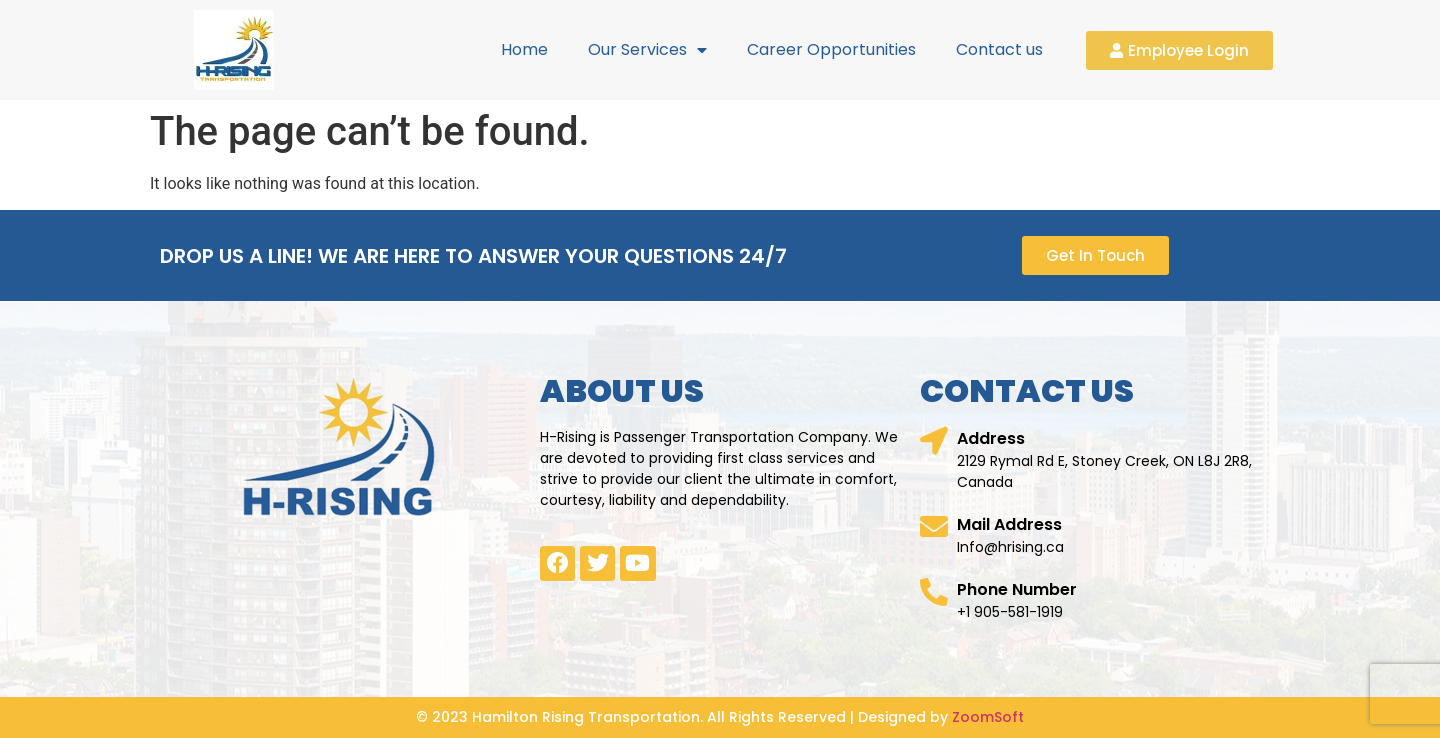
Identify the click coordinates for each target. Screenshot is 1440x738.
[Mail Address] (934, 527)
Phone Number (1017, 589)
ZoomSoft (988, 717)
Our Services (647, 50)
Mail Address (1009, 524)
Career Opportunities (831, 49)
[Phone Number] (934, 592)
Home (524, 49)
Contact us (999, 49)
